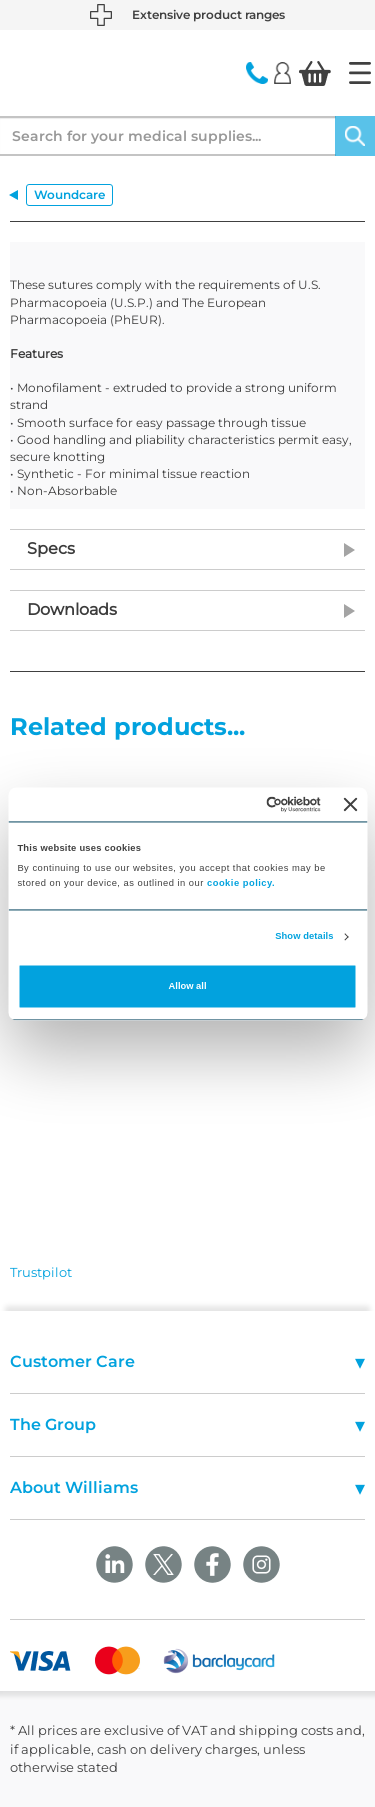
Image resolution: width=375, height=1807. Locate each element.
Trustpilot (41, 1272)
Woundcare (69, 194)
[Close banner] (351, 804)
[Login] (282, 72)
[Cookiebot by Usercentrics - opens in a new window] (239, 804)
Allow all (188, 986)
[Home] (360, 73)
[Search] (355, 136)
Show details (304, 937)
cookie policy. (241, 883)
